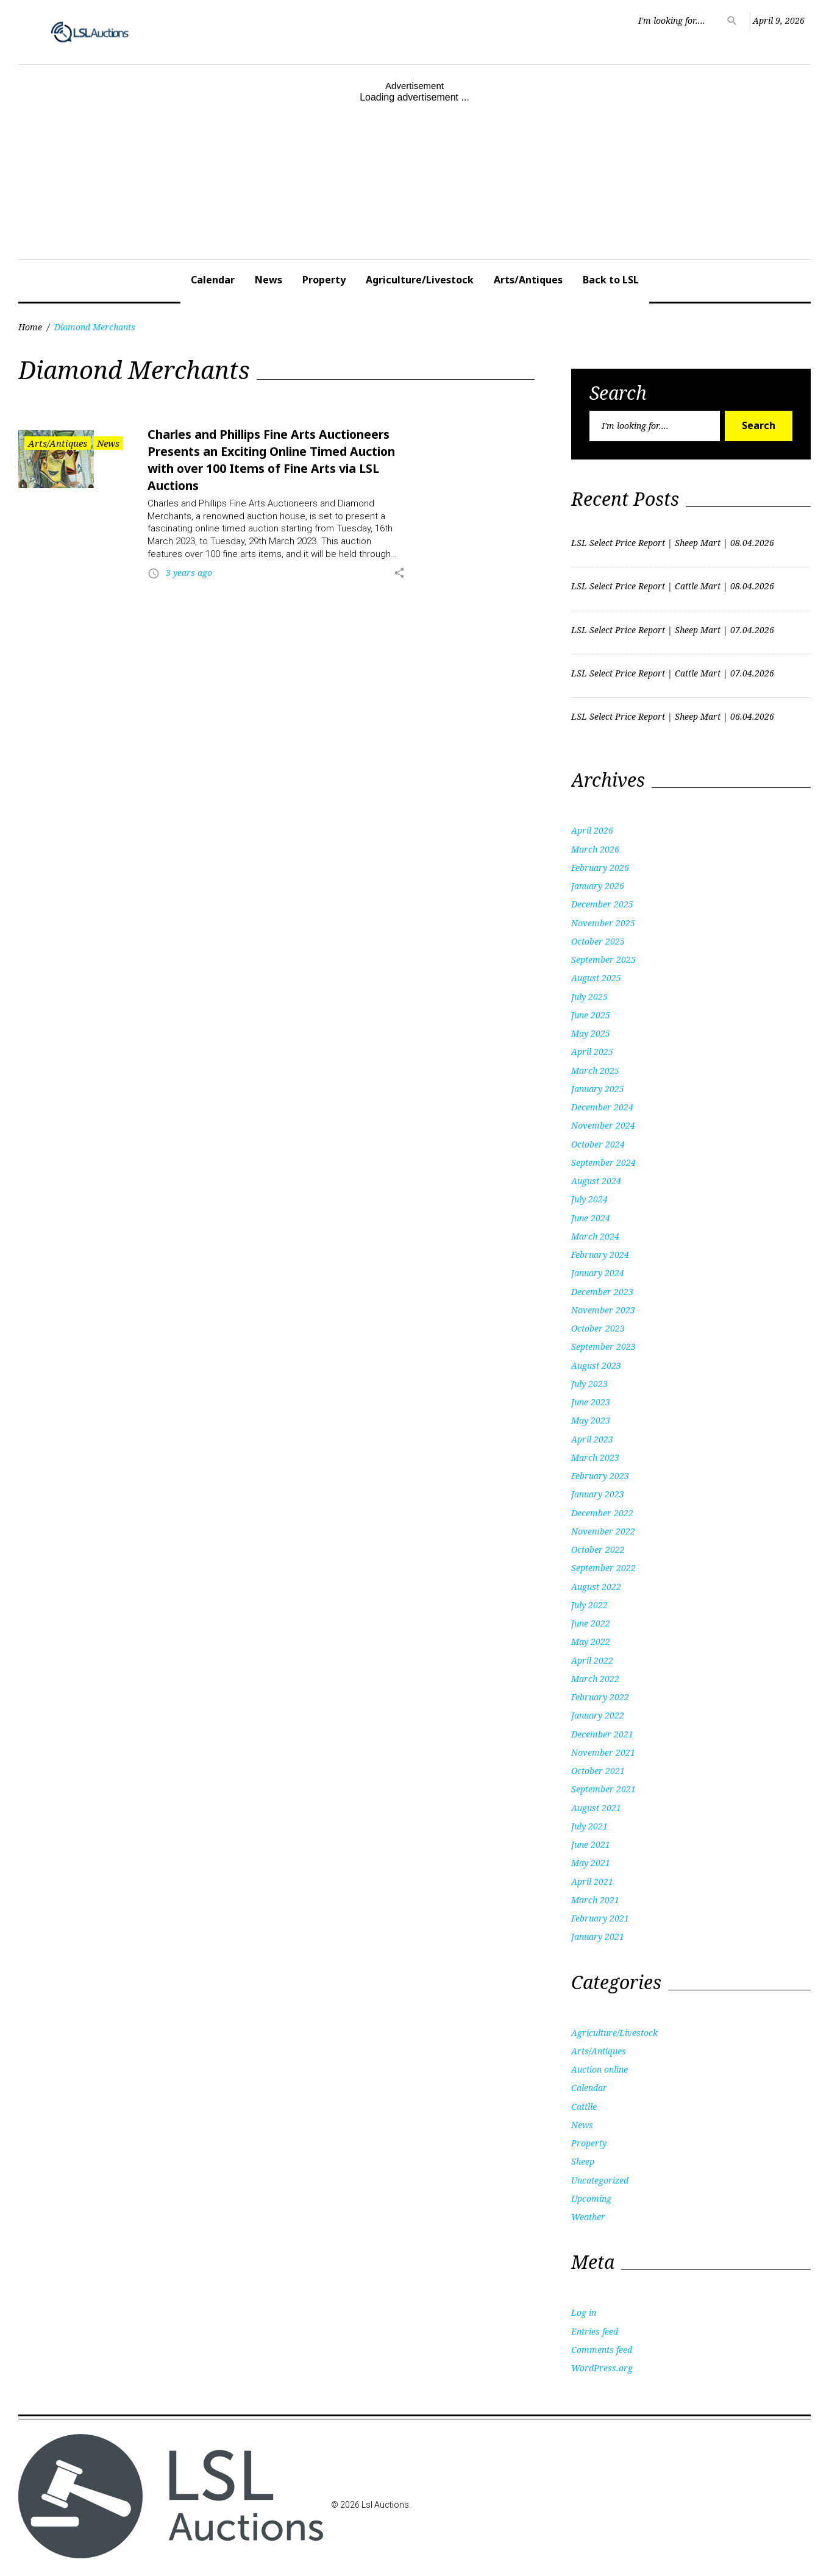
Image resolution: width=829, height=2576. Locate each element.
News (268, 279)
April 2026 (592, 830)
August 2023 (596, 1365)
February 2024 (600, 1254)
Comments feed (601, 2349)
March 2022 (595, 1678)
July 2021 (589, 1826)
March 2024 (595, 1236)
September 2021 (603, 1789)
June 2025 (590, 1015)
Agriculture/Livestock (420, 279)
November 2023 (603, 1310)
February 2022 (600, 1697)
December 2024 (602, 1107)
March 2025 (595, 1070)
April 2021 (592, 1881)
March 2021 (595, 1900)
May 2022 (590, 1641)
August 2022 (596, 1586)
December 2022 (602, 1513)
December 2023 (602, 1291)
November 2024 (603, 1125)
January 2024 (597, 1273)
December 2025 (602, 904)
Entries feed (594, 2331)
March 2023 (595, 1457)
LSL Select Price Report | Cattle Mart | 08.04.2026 (672, 586)
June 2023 (590, 1402)
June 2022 (590, 1623)
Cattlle (584, 2106)
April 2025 (592, 1051)
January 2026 (597, 886)
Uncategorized (599, 2180)
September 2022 (603, 1568)
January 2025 (597, 1089)
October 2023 (598, 1328)
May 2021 (590, 1862)
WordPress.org (602, 2368)
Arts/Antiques (528, 279)
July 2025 (589, 996)
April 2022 (592, 1660)
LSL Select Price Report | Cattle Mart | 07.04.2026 (672, 673)
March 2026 (595, 849)
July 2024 (589, 1199)
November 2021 (603, 1752)
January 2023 (597, 1494)
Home (30, 327)
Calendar (213, 279)
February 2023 (600, 1475)
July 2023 (589, 1383)
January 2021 (597, 1936)
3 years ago (189, 572)
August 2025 (596, 978)
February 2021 (600, 1918)
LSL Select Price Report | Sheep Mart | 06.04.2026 (672, 716)
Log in (583, 2312)
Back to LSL (611, 279)
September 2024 (603, 1162)
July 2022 (589, 1605)
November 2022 (603, 1531)
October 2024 (598, 1144)
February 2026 (600, 867)
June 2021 (590, 1844)
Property (324, 279)
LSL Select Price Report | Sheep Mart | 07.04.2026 (672, 630)
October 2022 (598, 1549)
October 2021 (598, 1770)
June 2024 (590, 1218)
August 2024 (596, 1181)
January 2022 (597, 1715)
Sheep (582, 2161)
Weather (588, 2217)
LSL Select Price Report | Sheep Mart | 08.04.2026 (672, 542)
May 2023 (590, 1420)
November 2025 (603, 923)
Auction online (599, 2069)
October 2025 (598, 941)
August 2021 (596, 1808)
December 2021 (602, 1734)
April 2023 (592, 1439)
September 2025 (603, 959)
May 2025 (590, 1033)
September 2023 (603, 1346)
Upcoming (591, 2198)
